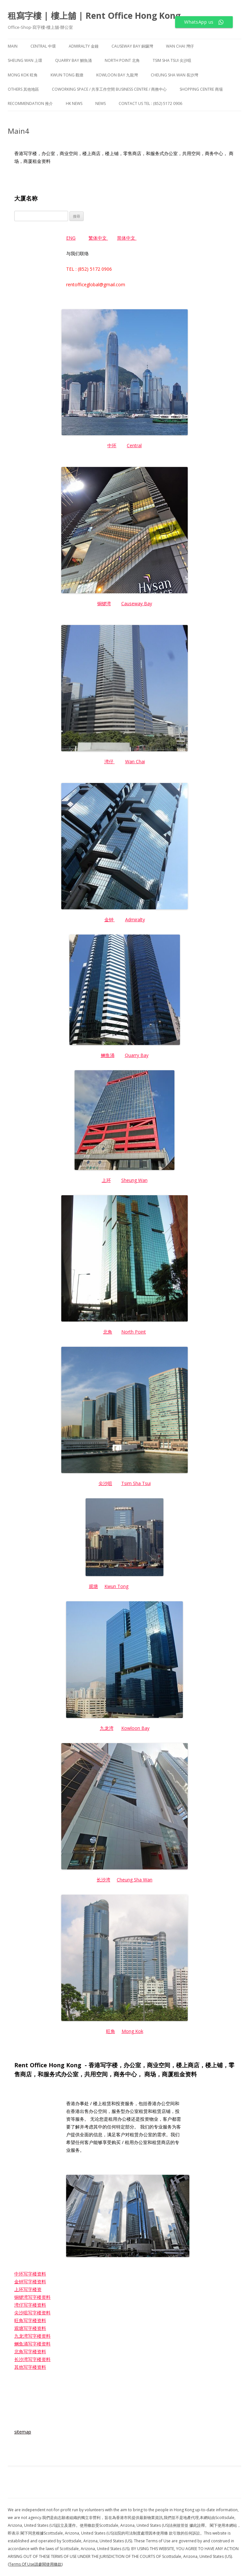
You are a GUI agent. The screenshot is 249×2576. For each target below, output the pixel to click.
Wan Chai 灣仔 (180, 46)
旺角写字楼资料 (30, 2320)
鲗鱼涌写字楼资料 (32, 2344)
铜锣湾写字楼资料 (32, 2297)
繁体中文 (98, 238)
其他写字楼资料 (30, 2367)
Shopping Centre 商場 (201, 89)
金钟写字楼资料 (30, 2281)
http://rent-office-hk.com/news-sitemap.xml (59, 2403)
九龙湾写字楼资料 (32, 2336)
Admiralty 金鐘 (84, 46)
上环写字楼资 (28, 2289)
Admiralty (135, 919)
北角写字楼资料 (30, 2351)
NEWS (100, 103)
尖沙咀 (105, 1483)
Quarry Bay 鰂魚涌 (73, 60)
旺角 (110, 2031)
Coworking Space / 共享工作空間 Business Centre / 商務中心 (109, 89)
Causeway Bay (136, 603)
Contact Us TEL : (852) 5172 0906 (150, 103)
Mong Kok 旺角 (23, 75)
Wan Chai (135, 761)
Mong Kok (132, 2031)
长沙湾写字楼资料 (32, 2359)
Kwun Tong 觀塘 (67, 75)
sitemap (22, 2432)
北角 (107, 1332)
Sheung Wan (134, 1180)
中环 (111, 445)
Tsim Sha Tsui (136, 1483)
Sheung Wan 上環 (25, 60)
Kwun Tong (116, 1586)
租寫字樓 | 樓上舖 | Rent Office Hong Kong (94, 15)
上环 (106, 1180)
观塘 (93, 1586)
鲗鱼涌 (107, 1055)
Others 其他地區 (23, 89)
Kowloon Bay (135, 1728)
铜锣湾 (104, 603)
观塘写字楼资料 (30, 2328)
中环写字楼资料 (30, 2274)
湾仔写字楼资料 (30, 2305)
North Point (133, 1332)
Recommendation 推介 (30, 103)
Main (13, 46)
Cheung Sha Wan (134, 1880)
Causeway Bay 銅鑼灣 (132, 46)
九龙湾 (106, 1728)
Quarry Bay (136, 1055)
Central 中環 (43, 46)
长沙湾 (103, 1880)
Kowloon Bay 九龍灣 (117, 75)
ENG (71, 238)
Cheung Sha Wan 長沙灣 (174, 75)
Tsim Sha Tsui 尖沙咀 (172, 60)
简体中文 (126, 238)
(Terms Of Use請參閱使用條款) (35, 2564)
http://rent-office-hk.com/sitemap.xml (53, 2388)
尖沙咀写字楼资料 (32, 2312)
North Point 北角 (122, 60)
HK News (74, 103)
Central (134, 445)
